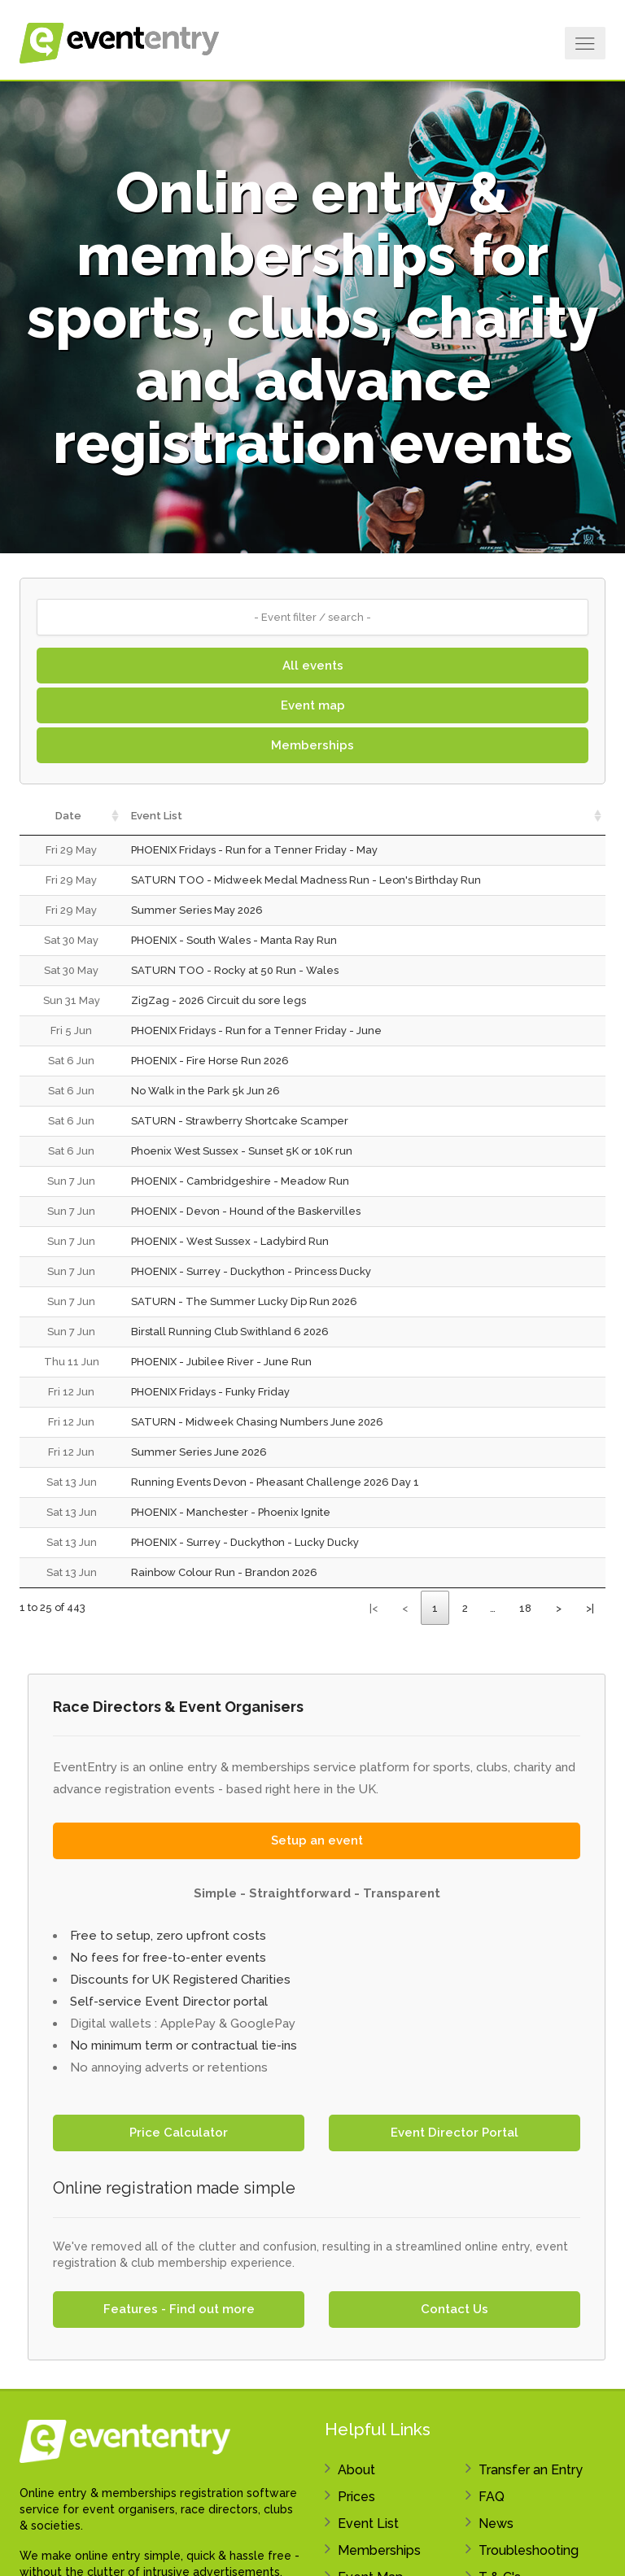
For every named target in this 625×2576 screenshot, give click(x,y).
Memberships (312, 745)
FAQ (492, 2496)
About (356, 2470)
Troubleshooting (529, 2550)
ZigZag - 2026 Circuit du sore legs (218, 1000)
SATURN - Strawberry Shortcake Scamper (239, 1121)
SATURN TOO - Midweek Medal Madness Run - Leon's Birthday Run (306, 880)
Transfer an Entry (531, 2470)
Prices (356, 2496)
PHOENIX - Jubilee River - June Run (221, 1362)
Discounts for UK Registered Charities (180, 1979)
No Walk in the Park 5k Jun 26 (205, 1091)
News (496, 2523)
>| (590, 1608)
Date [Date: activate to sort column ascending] (68, 816)
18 (525, 1608)
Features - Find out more (179, 2309)
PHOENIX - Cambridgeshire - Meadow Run (240, 1181)
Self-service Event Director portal (169, 2001)
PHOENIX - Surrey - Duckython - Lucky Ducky (245, 1542)
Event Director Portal (454, 2132)
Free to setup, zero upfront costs (168, 1935)
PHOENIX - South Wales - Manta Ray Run (234, 940)
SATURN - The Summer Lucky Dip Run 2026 (244, 1301)
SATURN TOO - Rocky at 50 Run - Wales (235, 970)
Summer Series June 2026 (199, 1452)
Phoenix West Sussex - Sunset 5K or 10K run (241, 1151)
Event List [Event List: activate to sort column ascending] (156, 816)
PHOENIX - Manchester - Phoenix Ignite (230, 1512)
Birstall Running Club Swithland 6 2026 (230, 1331)
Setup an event (317, 1840)
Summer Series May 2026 (197, 910)
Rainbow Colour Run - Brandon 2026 (224, 1572)
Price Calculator (178, 2132)
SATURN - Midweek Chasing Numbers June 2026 (257, 1422)
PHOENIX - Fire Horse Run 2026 (210, 1060)
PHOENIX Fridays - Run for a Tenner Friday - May (254, 850)
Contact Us (454, 2309)
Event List (368, 2523)
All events (312, 665)
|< (373, 1608)
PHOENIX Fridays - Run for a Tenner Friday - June (256, 1030)
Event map (313, 705)
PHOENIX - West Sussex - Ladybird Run (230, 1241)
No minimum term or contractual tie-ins (183, 2045)
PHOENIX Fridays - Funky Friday (210, 1392)
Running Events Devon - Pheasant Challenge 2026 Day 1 (275, 1482)
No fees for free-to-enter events (168, 1957)
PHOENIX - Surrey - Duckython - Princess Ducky (251, 1271)
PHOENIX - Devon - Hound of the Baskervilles (246, 1211)
